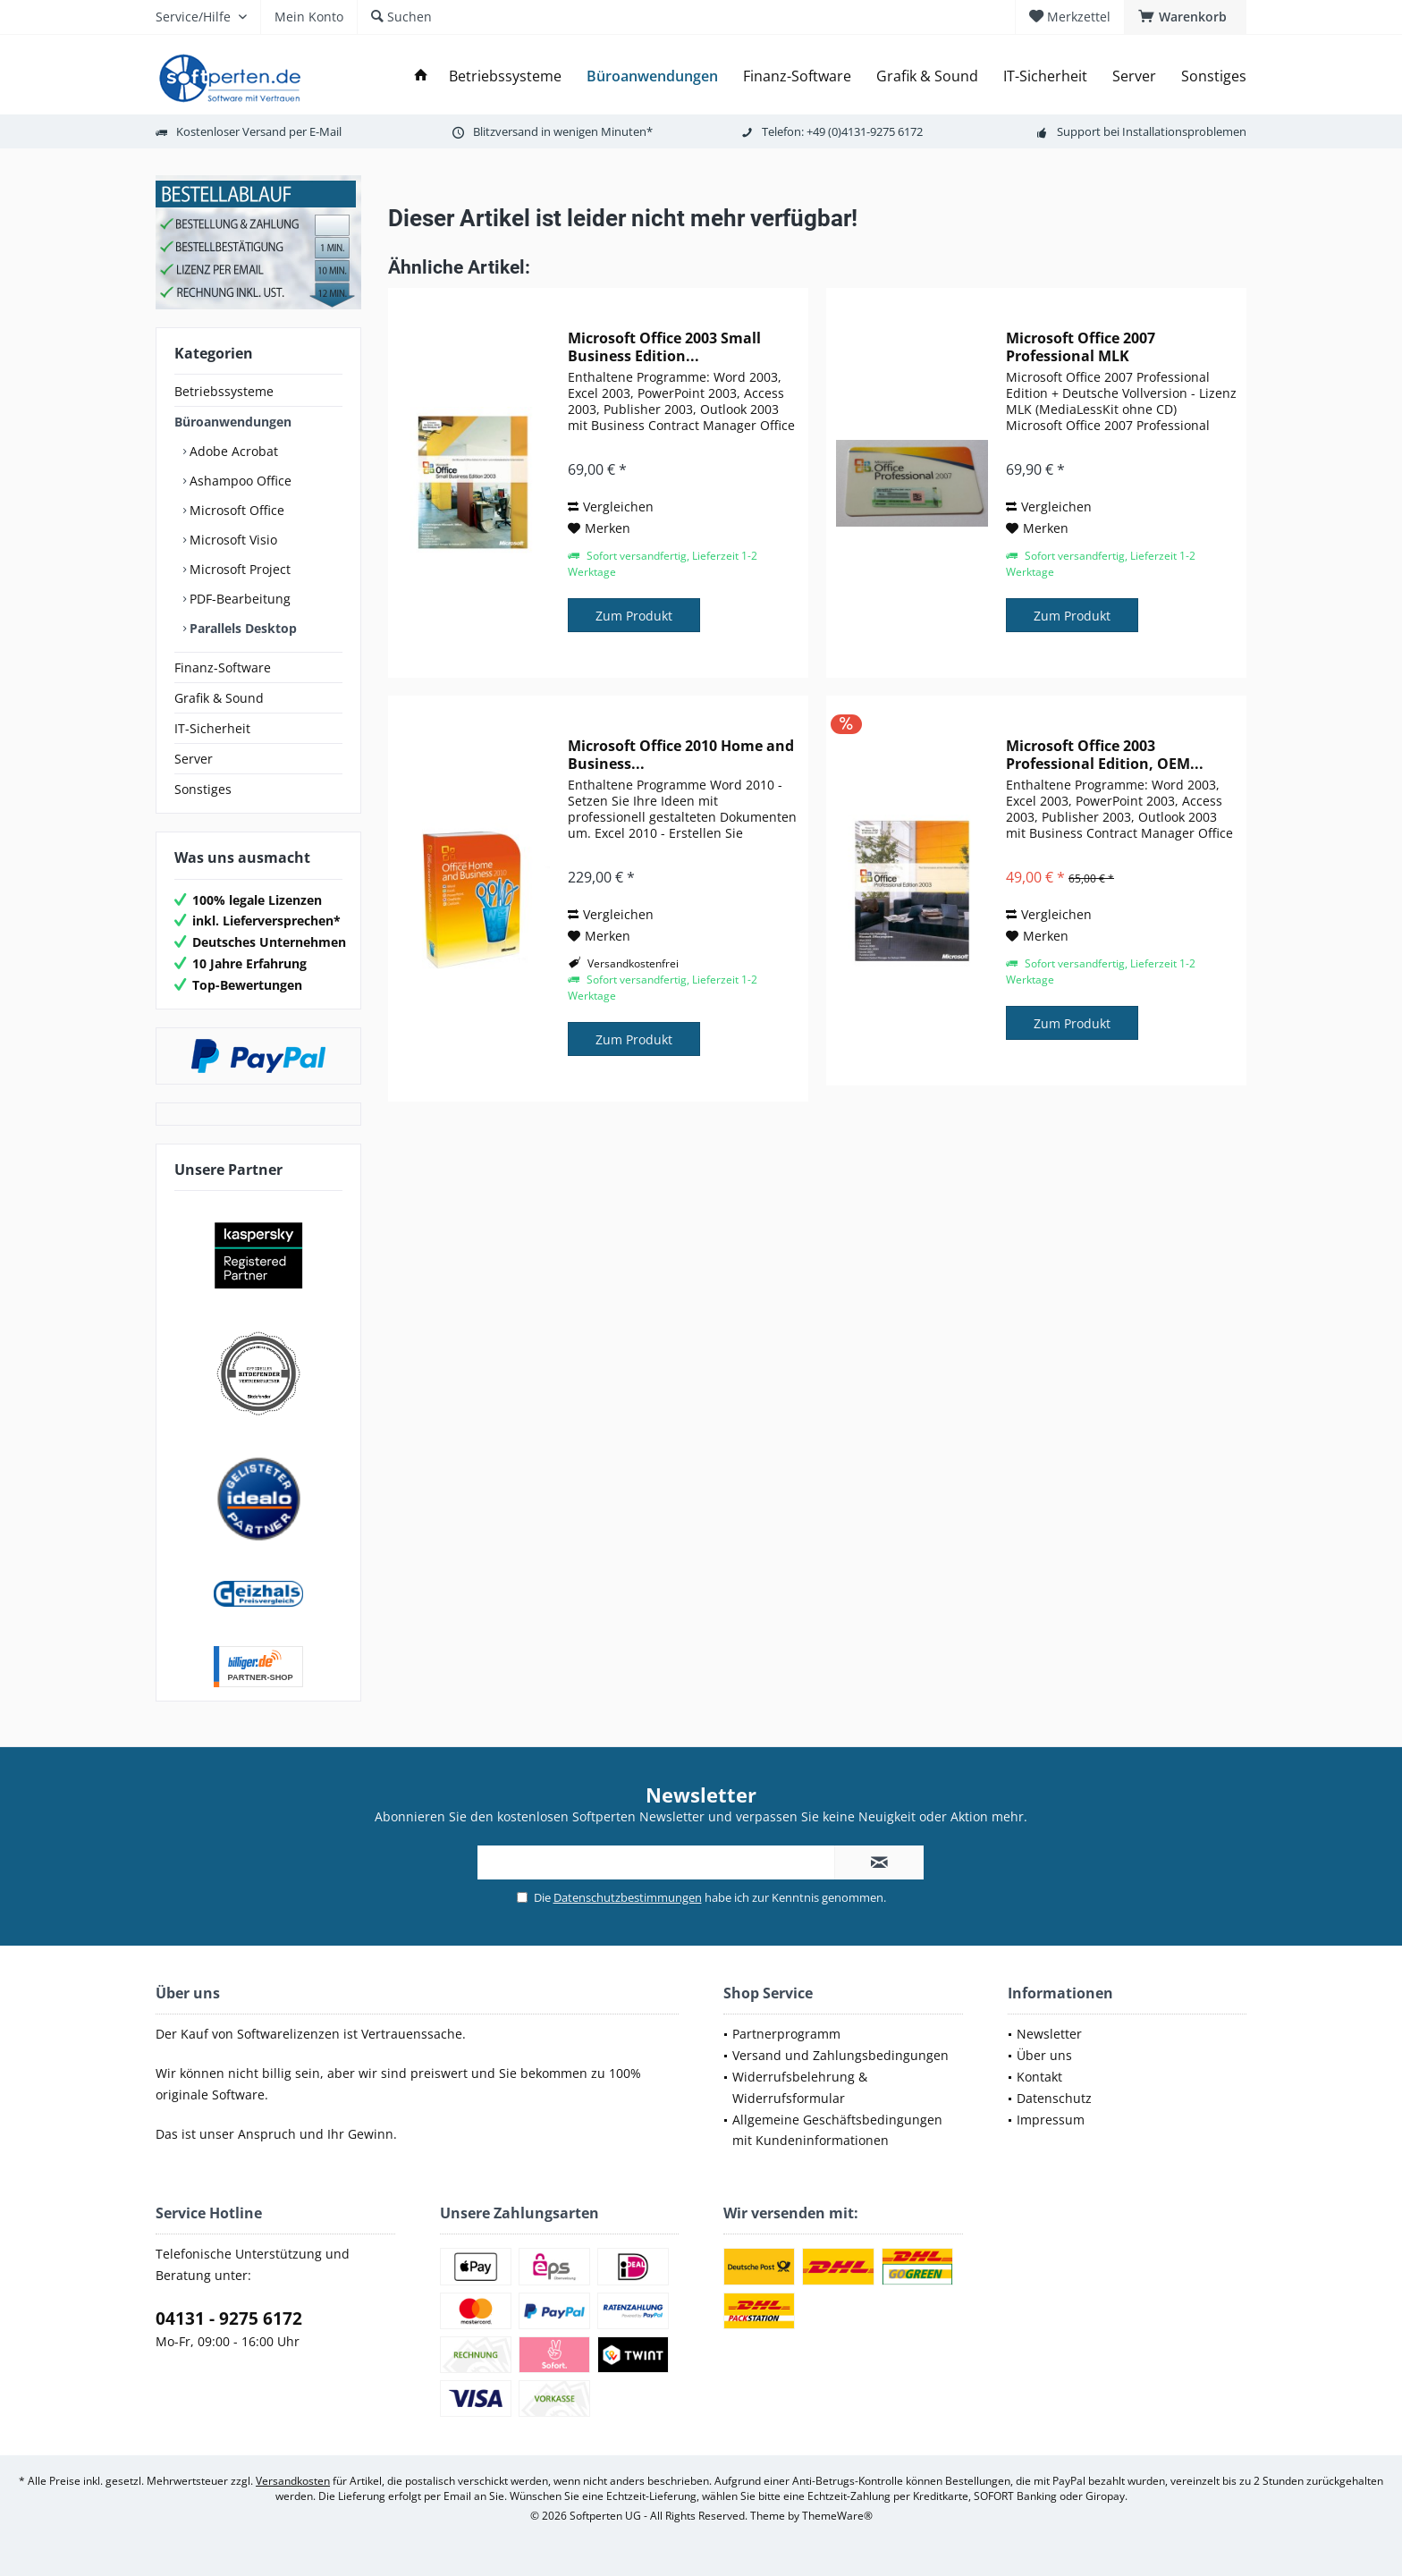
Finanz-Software (222, 667)
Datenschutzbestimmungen (627, 1897)
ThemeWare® (837, 2515)
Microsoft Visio (231, 539)
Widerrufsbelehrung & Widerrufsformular (799, 2087)
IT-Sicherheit (212, 728)
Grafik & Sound (219, 697)
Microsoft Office (235, 510)
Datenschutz (1054, 2098)
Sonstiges (203, 789)
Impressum (1051, 2119)
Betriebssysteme (224, 391)
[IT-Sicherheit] (1045, 76)
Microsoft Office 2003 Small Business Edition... (664, 347)
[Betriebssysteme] (505, 76)
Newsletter (1049, 2033)
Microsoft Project (238, 569)
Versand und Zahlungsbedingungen (840, 2055)
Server (193, 758)
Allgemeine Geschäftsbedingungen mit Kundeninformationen (837, 2130)
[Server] (1134, 76)
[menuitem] (1185, 17)
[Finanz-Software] (797, 76)
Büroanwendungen (232, 421)
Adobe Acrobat (232, 451)
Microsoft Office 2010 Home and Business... (681, 755)
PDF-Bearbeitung (238, 598)
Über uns (1044, 2055)
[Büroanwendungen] (652, 76)
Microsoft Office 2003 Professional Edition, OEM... (1105, 755)
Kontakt (1039, 2076)
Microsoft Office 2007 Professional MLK (1080, 347)
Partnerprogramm (786, 2033)
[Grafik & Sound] (927, 76)
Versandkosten (293, 2480)
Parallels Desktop (241, 628)
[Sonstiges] (1214, 76)
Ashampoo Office (238, 480)
